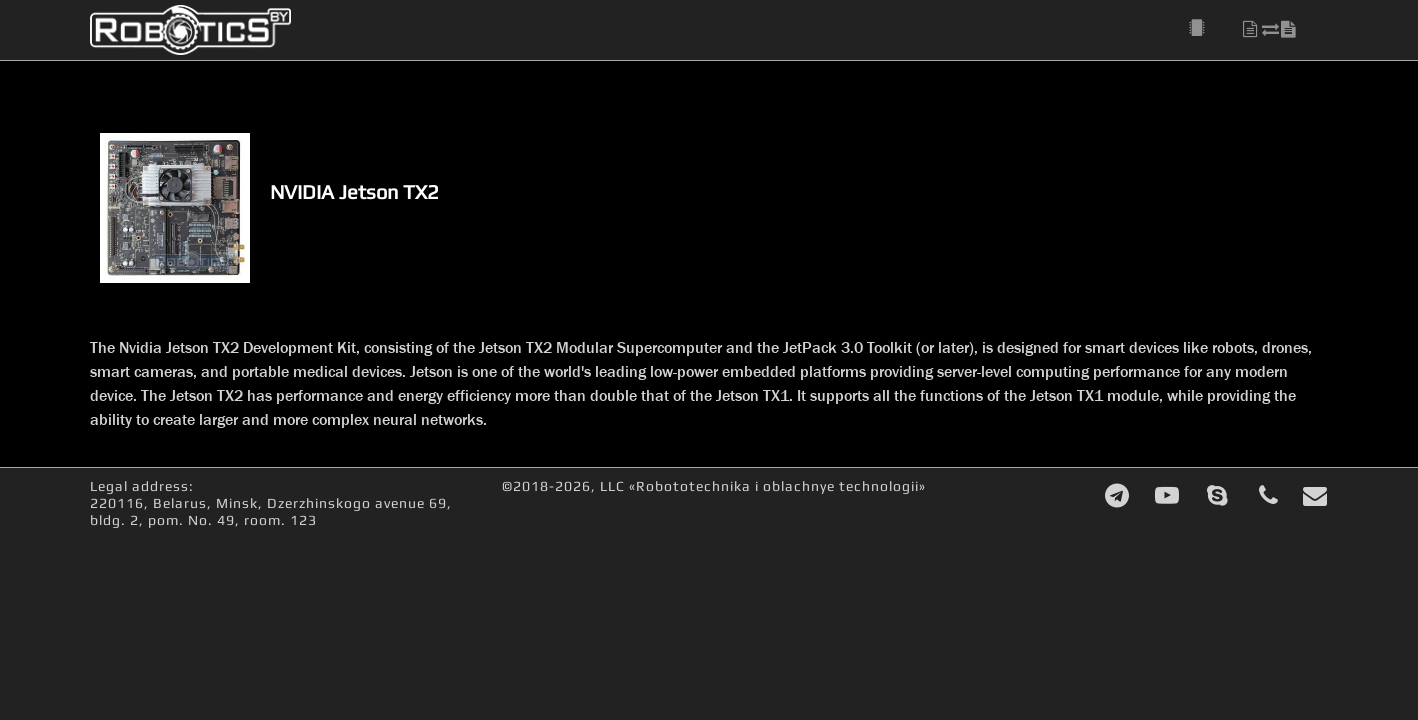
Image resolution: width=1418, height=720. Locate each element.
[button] (1208, 29)
